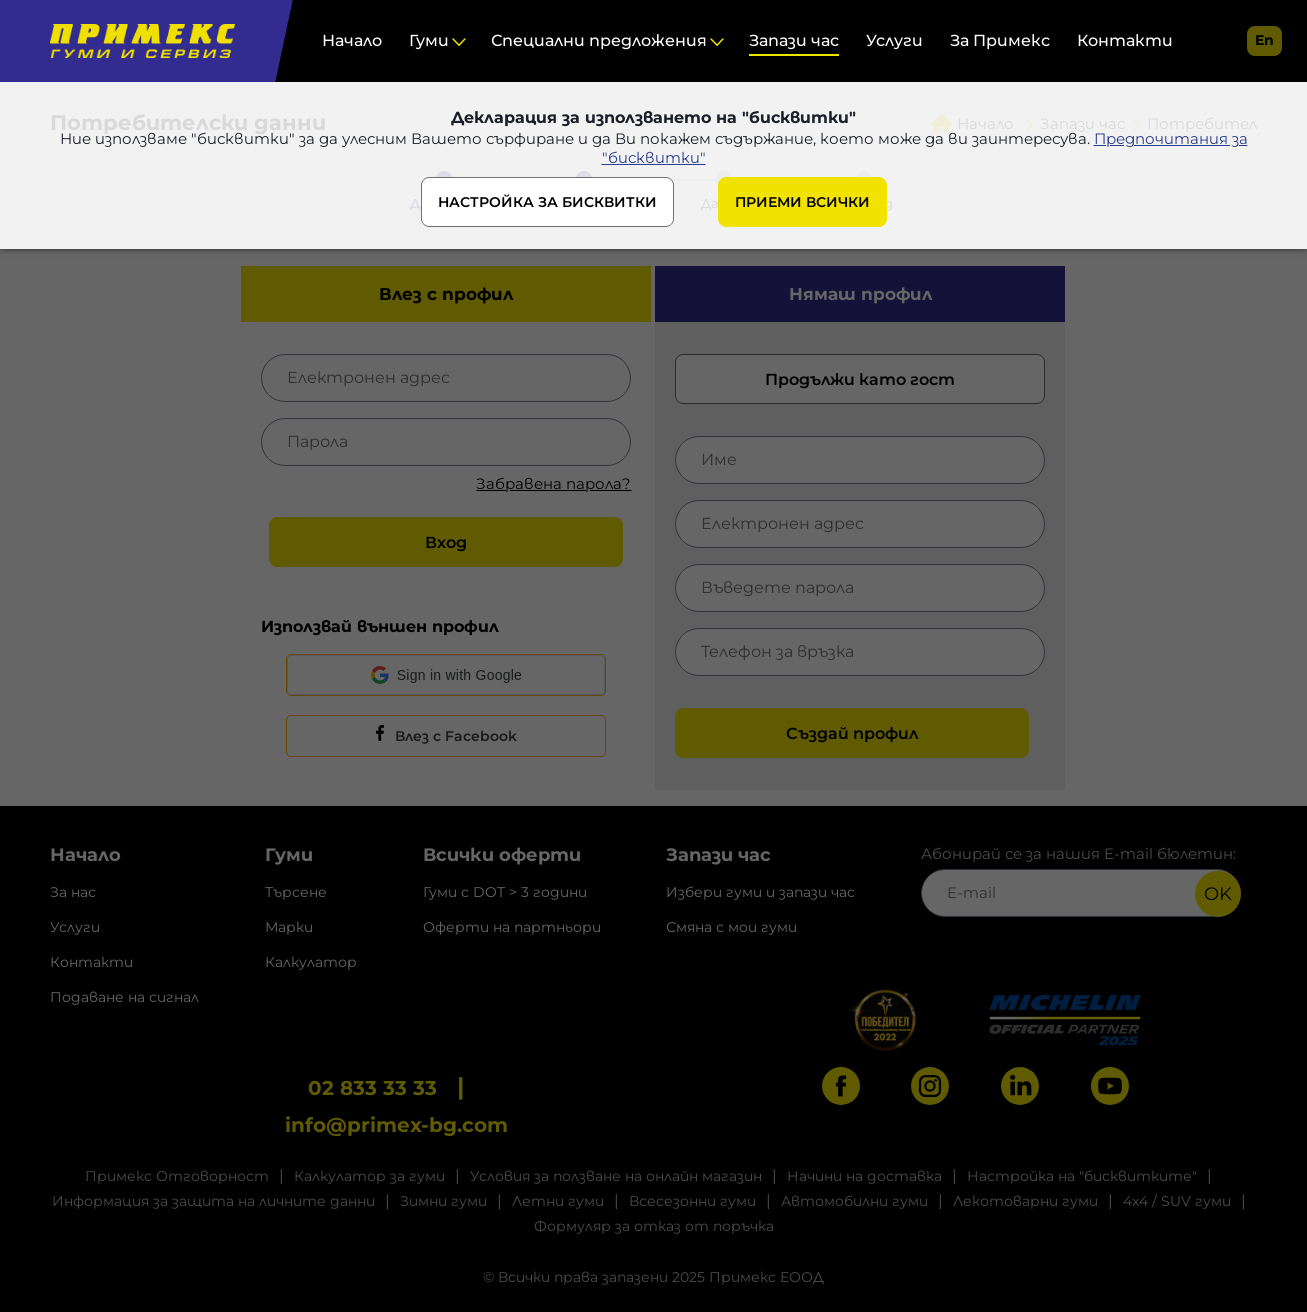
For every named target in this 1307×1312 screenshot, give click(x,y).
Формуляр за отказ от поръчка (654, 1226)
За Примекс (1000, 40)
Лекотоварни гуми (1025, 1201)
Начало (352, 40)
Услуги (894, 40)
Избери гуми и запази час (760, 892)
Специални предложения (599, 40)
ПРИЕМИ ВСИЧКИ (802, 202)
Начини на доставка (864, 1176)
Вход (446, 542)
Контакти (1125, 40)
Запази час (794, 40)
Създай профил (852, 733)
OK (1218, 894)
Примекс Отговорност (177, 1176)
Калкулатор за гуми (369, 1176)
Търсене (296, 892)
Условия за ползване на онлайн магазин (616, 1176)
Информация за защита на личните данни (213, 1201)
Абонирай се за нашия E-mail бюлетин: (1081, 880)
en (1264, 40)
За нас (73, 892)
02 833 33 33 (372, 1088)
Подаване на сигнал (124, 997)
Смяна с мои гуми (731, 927)
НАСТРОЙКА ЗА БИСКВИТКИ (547, 202)
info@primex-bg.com (396, 1125)
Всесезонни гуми (692, 1201)
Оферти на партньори (512, 927)
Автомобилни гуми (854, 1201)
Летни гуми (558, 1201)
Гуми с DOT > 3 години (505, 892)
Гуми (429, 40)
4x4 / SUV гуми (1177, 1201)
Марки (289, 927)
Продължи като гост (860, 379)
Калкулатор (311, 962)
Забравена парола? (553, 483)
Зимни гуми (443, 1201)
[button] (446, 675)
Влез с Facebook (456, 736)
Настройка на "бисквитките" (1082, 1176)
